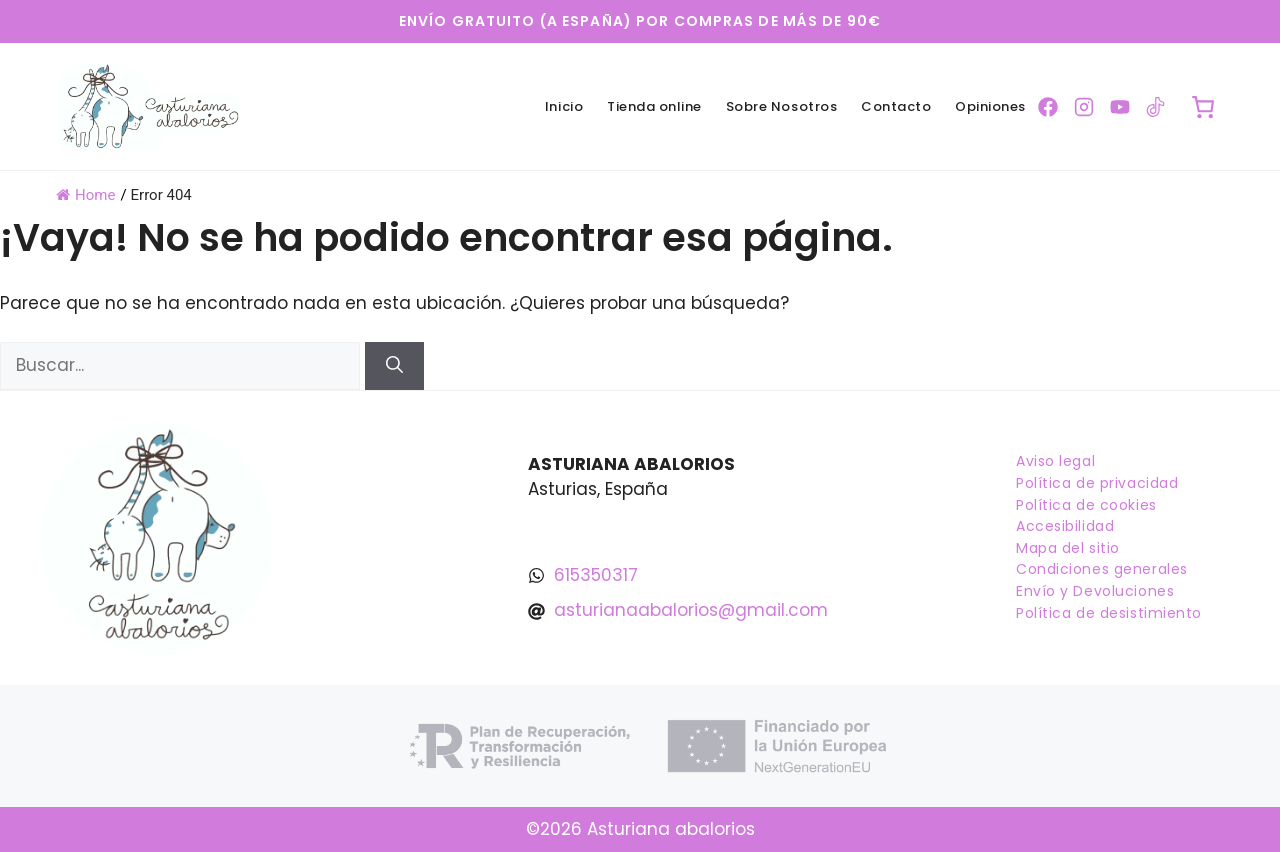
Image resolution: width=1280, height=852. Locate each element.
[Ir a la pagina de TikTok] (1156, 107)
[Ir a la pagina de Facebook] (1048, 107)
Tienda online (654, 106)
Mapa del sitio (1068, 548)
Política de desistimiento (1109, 613)
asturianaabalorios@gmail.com (691, 610)
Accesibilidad (1065, 526)
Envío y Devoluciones (1095, 591)
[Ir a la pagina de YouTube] (1120, 107)
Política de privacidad (1097, 483)
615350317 (596, 575)
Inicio (564, 106)
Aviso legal (1055, 461)
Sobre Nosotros (781, 106)
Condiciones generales (1102, 569)
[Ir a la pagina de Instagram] (1084, 107)
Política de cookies (1086, 505)
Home (85, 195)
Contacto (896, 106)
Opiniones (990, 106)
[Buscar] (394, 366)
